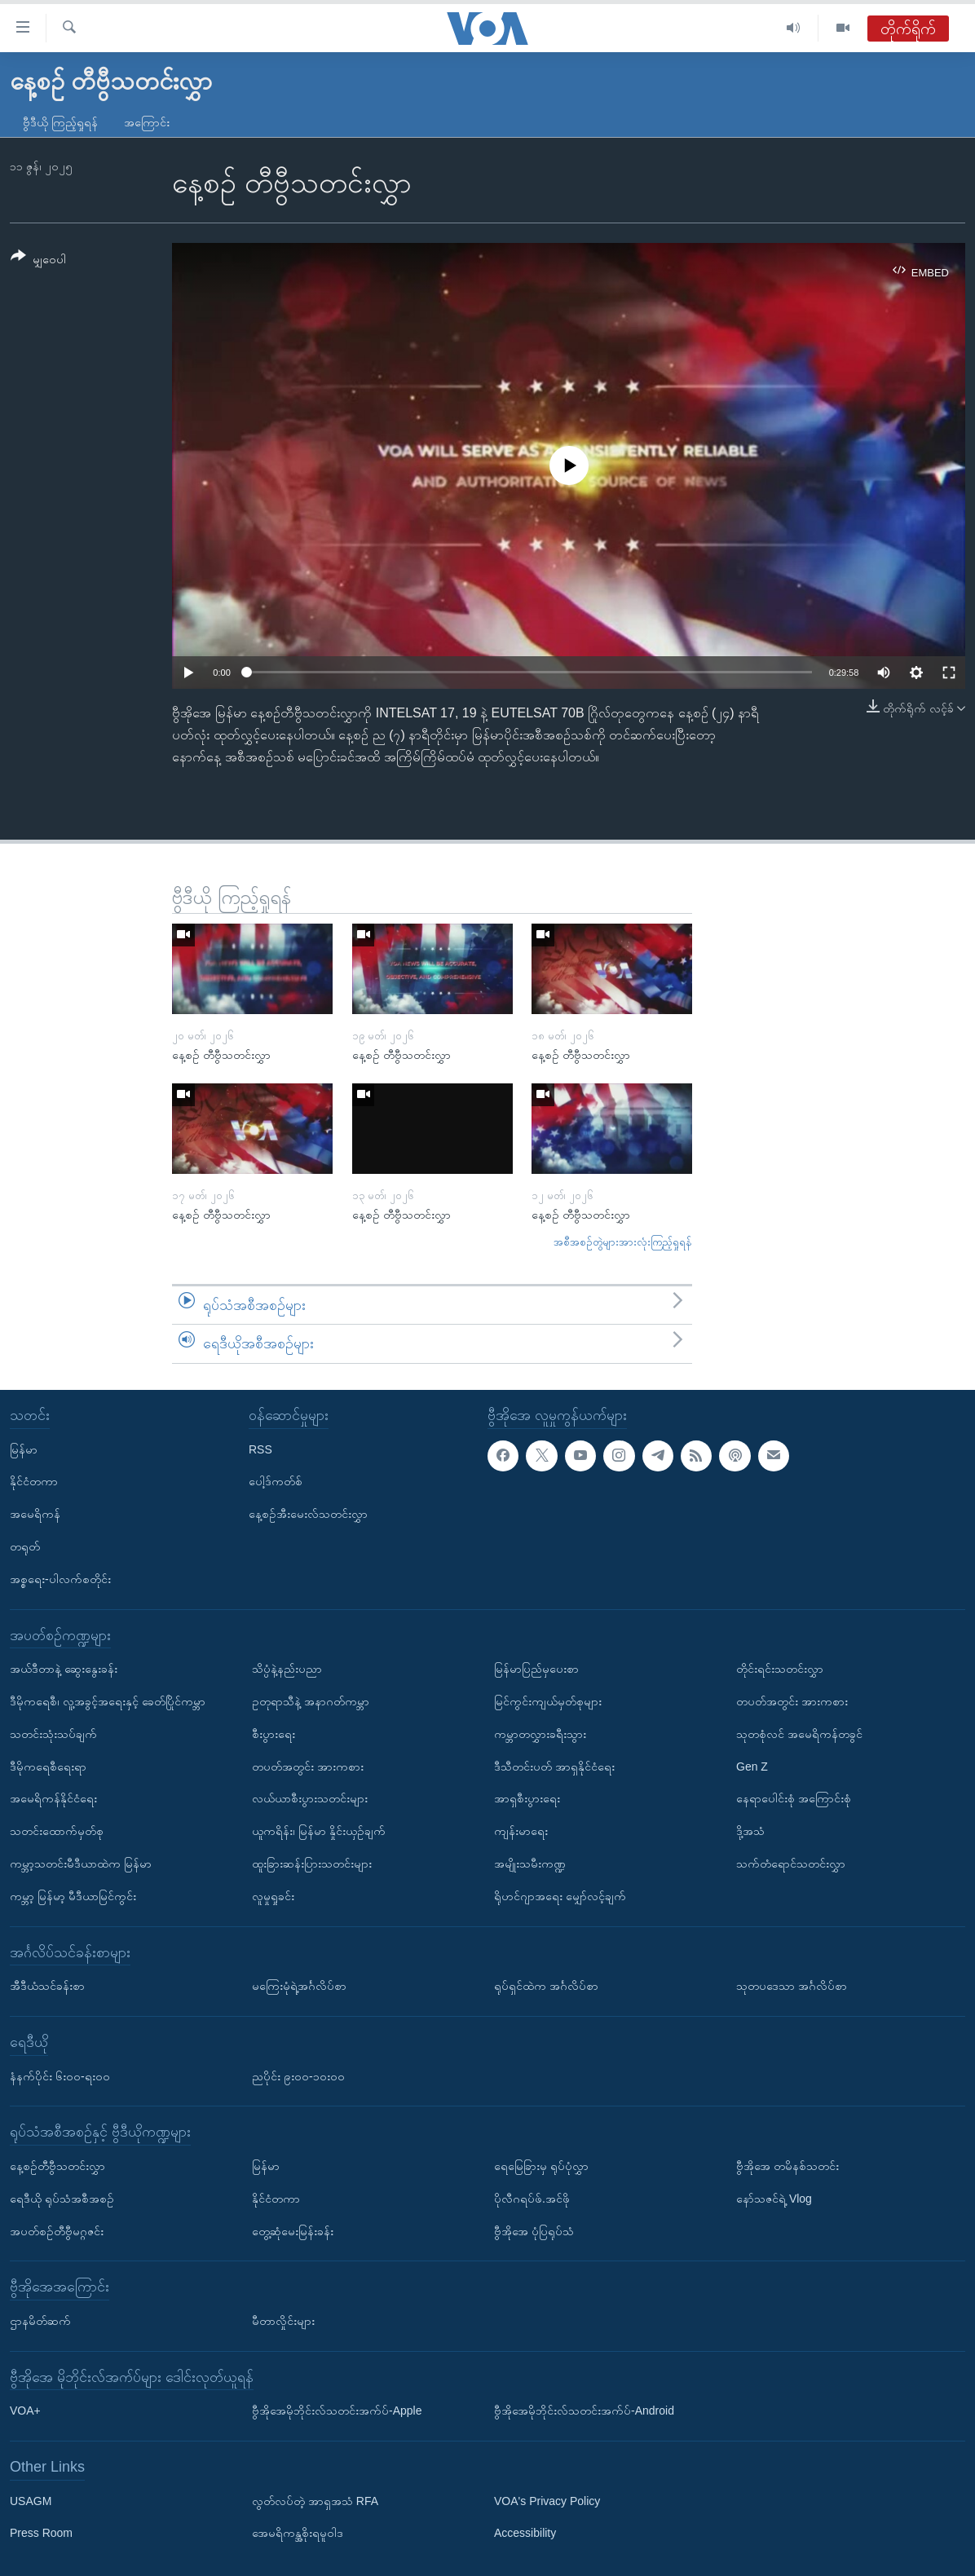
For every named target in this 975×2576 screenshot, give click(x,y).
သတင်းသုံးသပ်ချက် (53, 1733)
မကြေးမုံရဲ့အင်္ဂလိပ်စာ (299, 1985)
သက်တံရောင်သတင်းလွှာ (790, 1863)
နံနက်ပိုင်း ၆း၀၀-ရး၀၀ (60, 2076)
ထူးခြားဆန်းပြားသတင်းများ (312, 1863)
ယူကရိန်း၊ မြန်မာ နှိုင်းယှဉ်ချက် (319, 1830)
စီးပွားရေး (273, 1733)
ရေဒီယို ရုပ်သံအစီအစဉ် (62, 2198)
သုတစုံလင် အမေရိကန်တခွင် (799, 1733)
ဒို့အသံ (750, 1830)
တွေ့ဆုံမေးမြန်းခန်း (292, 2231)
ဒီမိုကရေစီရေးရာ (48, 1766)
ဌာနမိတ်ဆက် (40, 2320)
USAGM (30, 2501)
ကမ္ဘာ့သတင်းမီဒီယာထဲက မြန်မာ (81, 1863)
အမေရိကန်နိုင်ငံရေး (53, 1798)
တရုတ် (25, 1546)
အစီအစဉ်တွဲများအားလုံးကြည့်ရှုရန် (623, 1242)
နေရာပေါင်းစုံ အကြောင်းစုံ (793, 1798)
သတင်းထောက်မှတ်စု (57, 1830)
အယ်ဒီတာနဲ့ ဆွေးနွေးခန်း (63, 1668)
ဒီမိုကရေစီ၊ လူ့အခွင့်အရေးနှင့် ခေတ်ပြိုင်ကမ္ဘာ (107, 1701)
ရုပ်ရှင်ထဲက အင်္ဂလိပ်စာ (546, 1985)
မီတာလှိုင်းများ (283, 2320)
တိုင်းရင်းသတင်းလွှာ (779, 1668)
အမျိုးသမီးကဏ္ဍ (530, 1863)
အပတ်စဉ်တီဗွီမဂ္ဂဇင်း (57, 2231)
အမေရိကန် (35, 1513)
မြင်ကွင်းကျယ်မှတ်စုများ (548, 1701)
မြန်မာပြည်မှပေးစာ (536, 1668)
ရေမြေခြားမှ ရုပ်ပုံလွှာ (541, 2165)
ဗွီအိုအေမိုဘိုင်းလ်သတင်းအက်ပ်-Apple (336, 2410)
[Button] (38, 260)
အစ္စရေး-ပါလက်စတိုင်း (60, 1579)
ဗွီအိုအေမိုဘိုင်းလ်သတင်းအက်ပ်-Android (584, 2410)
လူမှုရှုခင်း (273, 1896)
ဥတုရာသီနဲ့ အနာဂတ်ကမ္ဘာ (310, 1701)
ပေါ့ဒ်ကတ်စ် (275, 1481)
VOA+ (25, 2410)
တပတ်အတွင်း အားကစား (308, 1766)
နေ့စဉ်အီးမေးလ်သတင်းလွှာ (308, 1513)
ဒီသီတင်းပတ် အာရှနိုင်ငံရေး (554, 1766)
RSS (260, 1449)
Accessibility (525, 2532)
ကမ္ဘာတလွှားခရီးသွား (540, 1733)
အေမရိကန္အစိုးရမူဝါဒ (297, 2532)
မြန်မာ (24, 1449)
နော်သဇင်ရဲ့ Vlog (774, 2198)
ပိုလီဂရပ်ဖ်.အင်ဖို (532, 2198)
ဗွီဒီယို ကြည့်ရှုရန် (60, 122)
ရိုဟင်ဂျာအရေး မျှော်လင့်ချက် (560, 1896)
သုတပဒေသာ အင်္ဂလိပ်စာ (791, 1985)
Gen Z (752, 1766)
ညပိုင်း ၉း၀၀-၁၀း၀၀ (298, 2076)
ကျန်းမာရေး (521, 1830)
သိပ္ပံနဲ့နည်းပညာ (287, 1668)
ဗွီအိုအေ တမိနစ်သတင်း (787, 2165)
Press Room (41, 2532)
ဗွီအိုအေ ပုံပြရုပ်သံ (534, 2231)
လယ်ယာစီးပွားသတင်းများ (310, 1798)
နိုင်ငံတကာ (34, 1481)
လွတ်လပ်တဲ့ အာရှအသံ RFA (315, 2501)
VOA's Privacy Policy (547, 2501)
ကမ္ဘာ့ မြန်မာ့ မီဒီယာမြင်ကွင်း (73, 1896)
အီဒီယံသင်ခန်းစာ (47, 1985)
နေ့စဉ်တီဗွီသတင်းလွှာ (57, 2165)
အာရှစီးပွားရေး (527, 1798)
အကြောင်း (147, 122)
